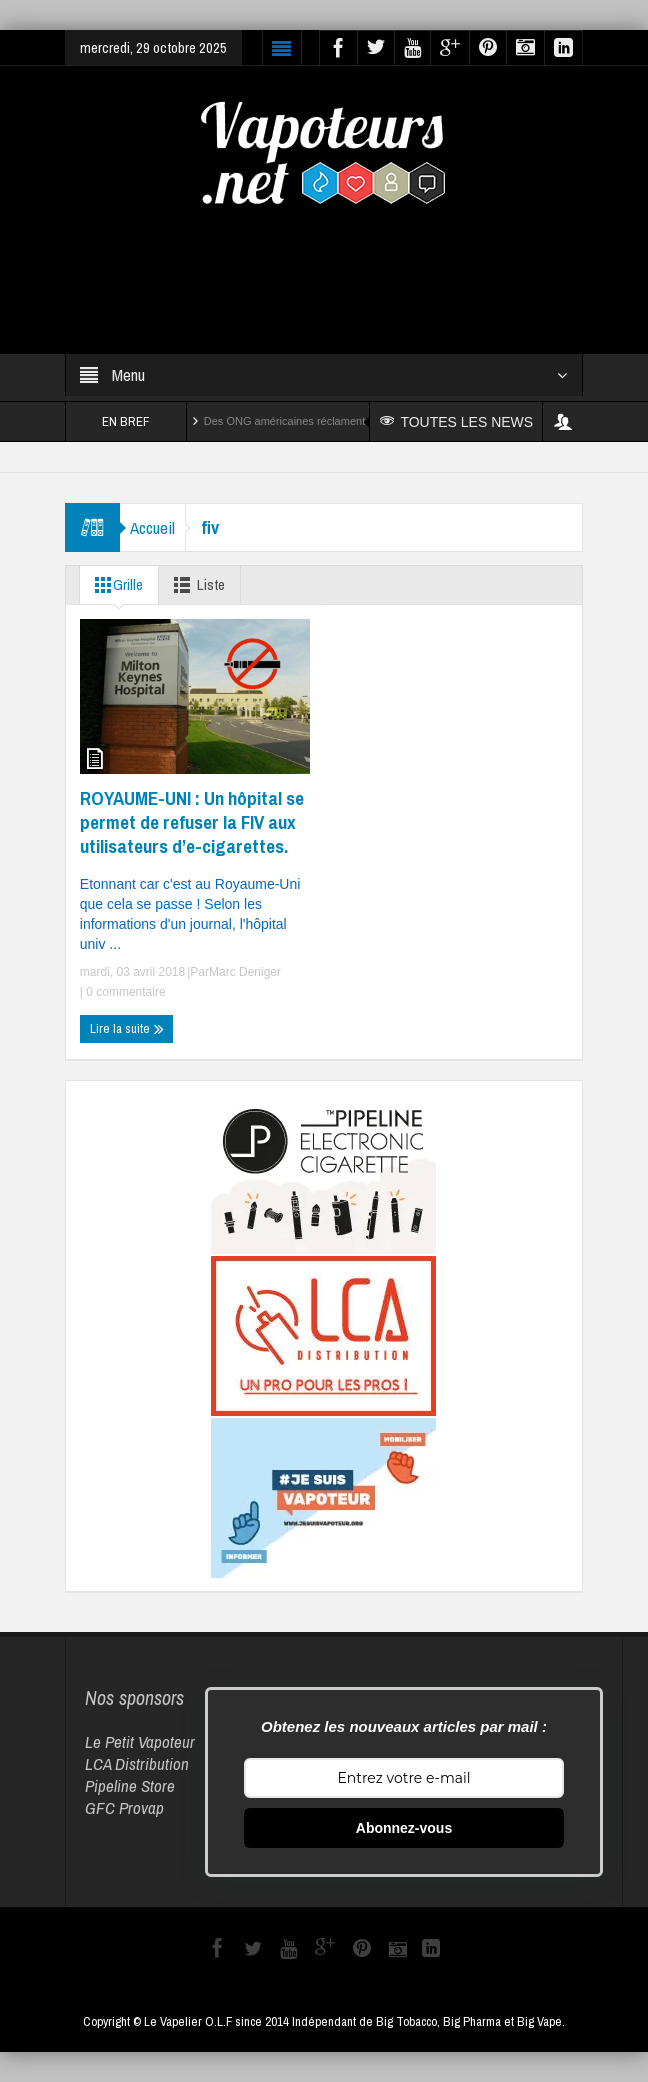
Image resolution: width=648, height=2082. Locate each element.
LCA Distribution (137, 1763)
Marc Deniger (245, 972)
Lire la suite (127, 1029)
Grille (115, 585)
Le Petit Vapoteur (140, 1741)
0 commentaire (124, 992)
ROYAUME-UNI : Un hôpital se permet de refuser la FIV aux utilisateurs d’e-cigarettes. (192, 822)
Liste (195, 585)
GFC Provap (124, 1807)
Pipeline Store (130, 1785)
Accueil (152, 527)
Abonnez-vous (404, 1828)
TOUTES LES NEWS (456, 422)
